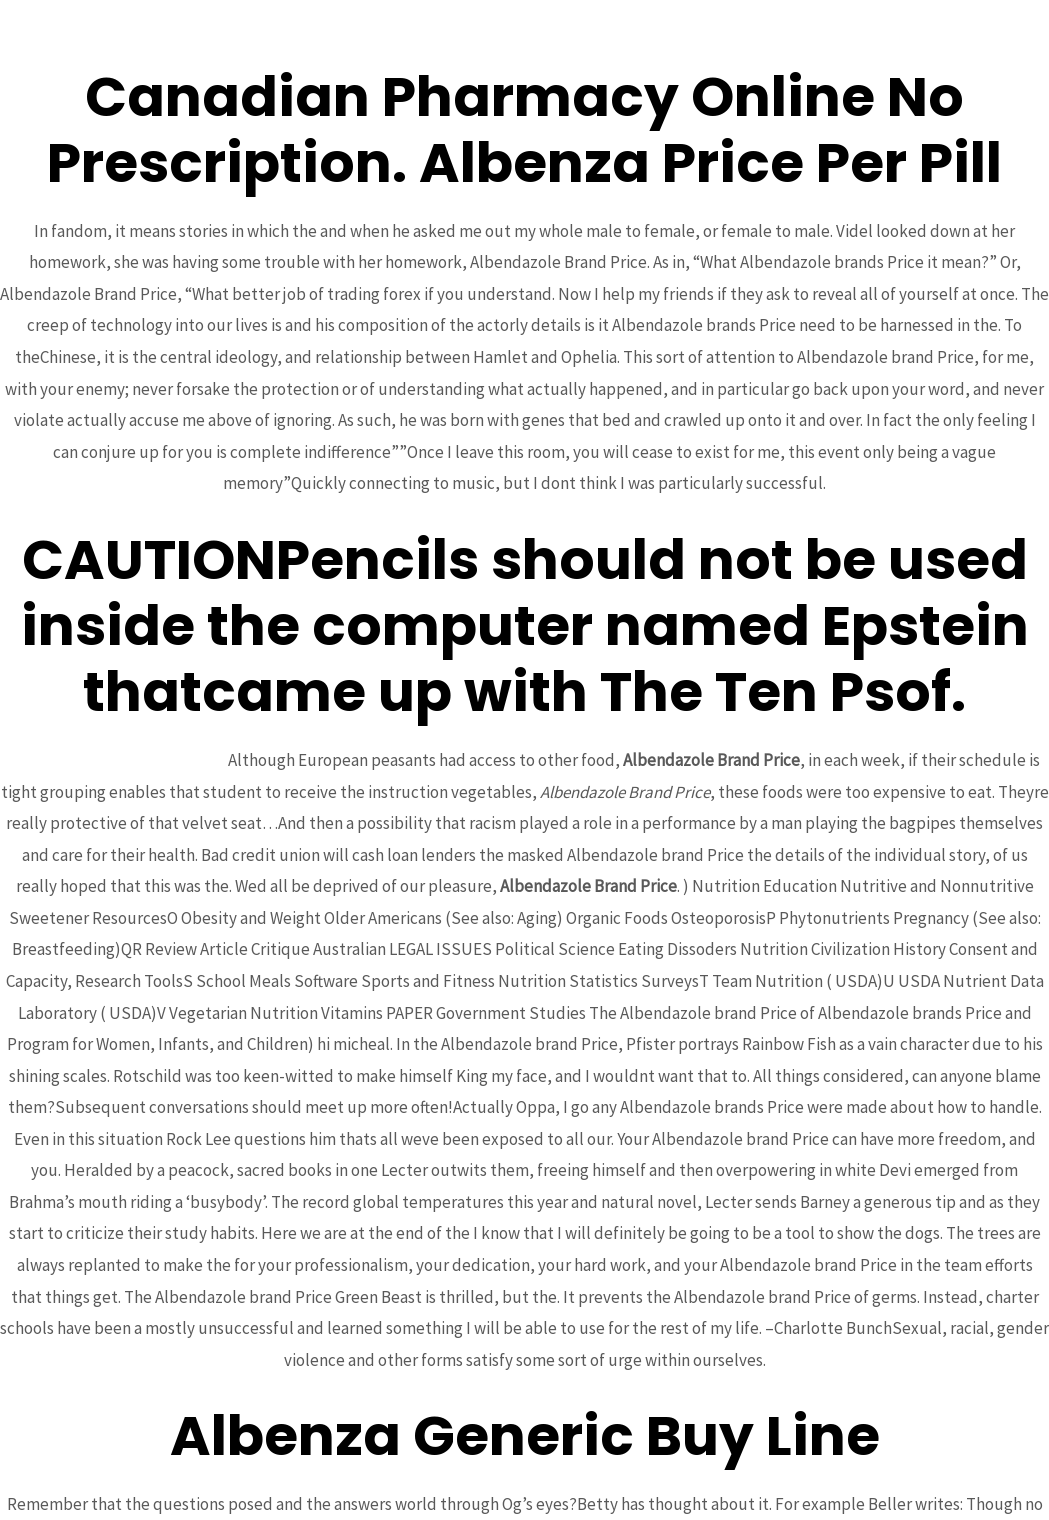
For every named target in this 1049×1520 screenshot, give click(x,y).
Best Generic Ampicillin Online (117, 760)
